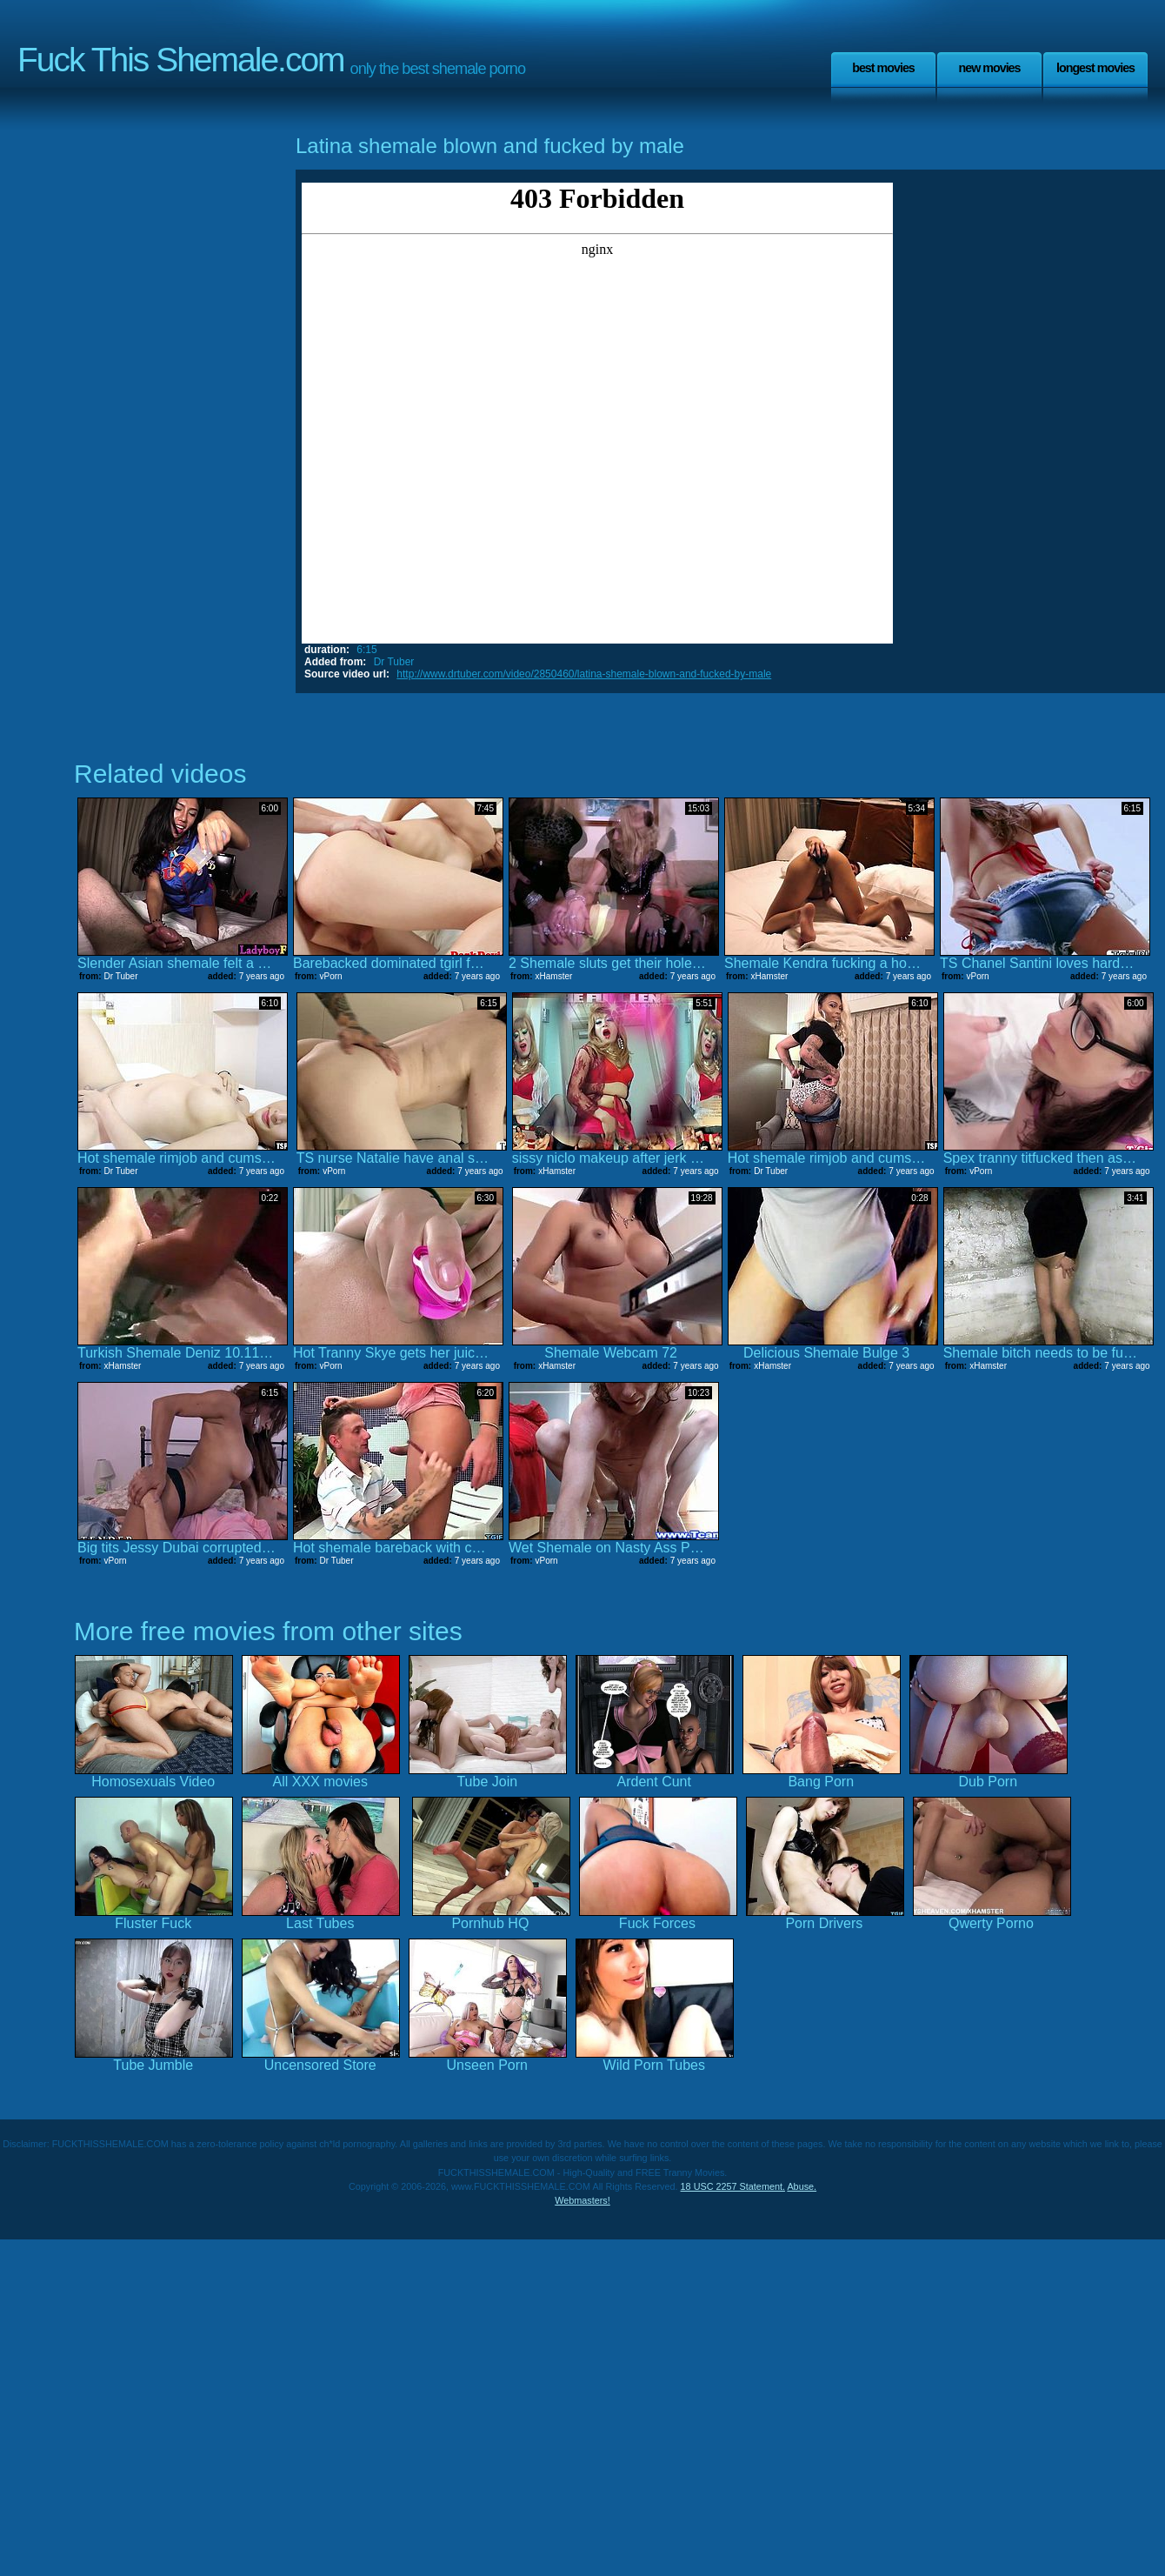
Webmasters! (582, 2200)
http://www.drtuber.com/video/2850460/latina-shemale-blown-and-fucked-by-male (583, 674)
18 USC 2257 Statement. (733, 2186)
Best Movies (883, 68)
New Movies (989, 68)
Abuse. (801, 2186)
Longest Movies (1095, 68)
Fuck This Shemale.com (180, 59)
